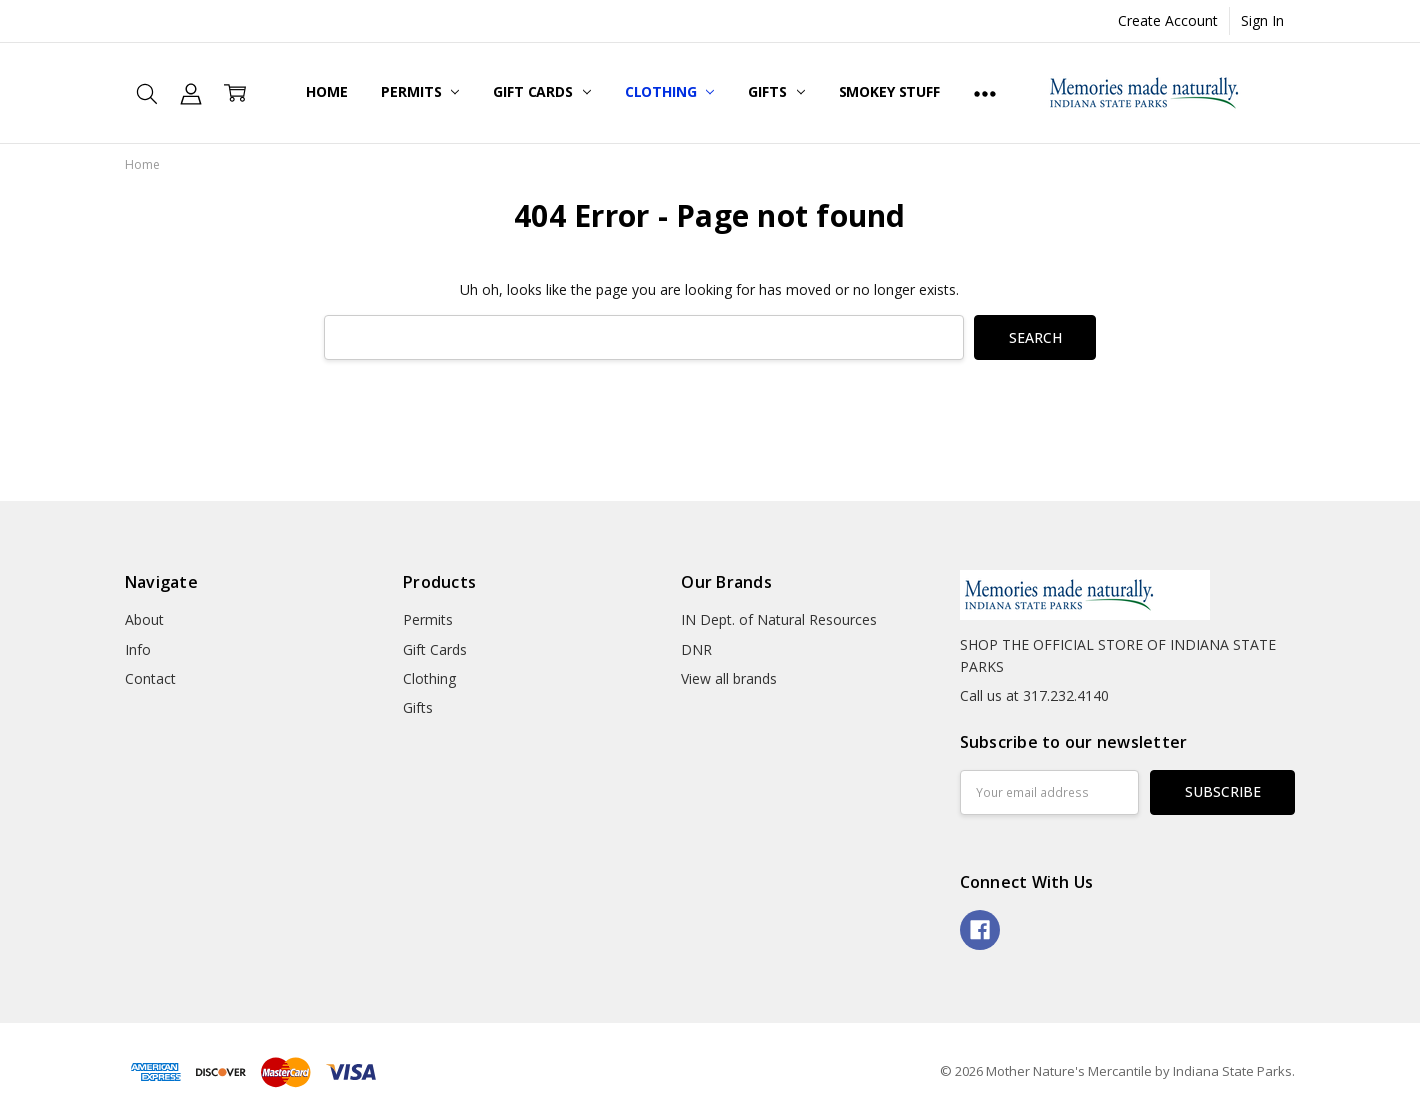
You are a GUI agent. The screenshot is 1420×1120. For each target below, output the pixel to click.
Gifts (776, 91)
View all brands (729, 678)
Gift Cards (541, 91)
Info (138, 649)
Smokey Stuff (889, 91)
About (144, 619)
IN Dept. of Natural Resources (779, 619)
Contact (150, 678)
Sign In (1262, 20)
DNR (696, 649)
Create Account (1168, 20)
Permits (420, 91)
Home (326, 91)
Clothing (670, 91)
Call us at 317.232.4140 (1034, 695)
